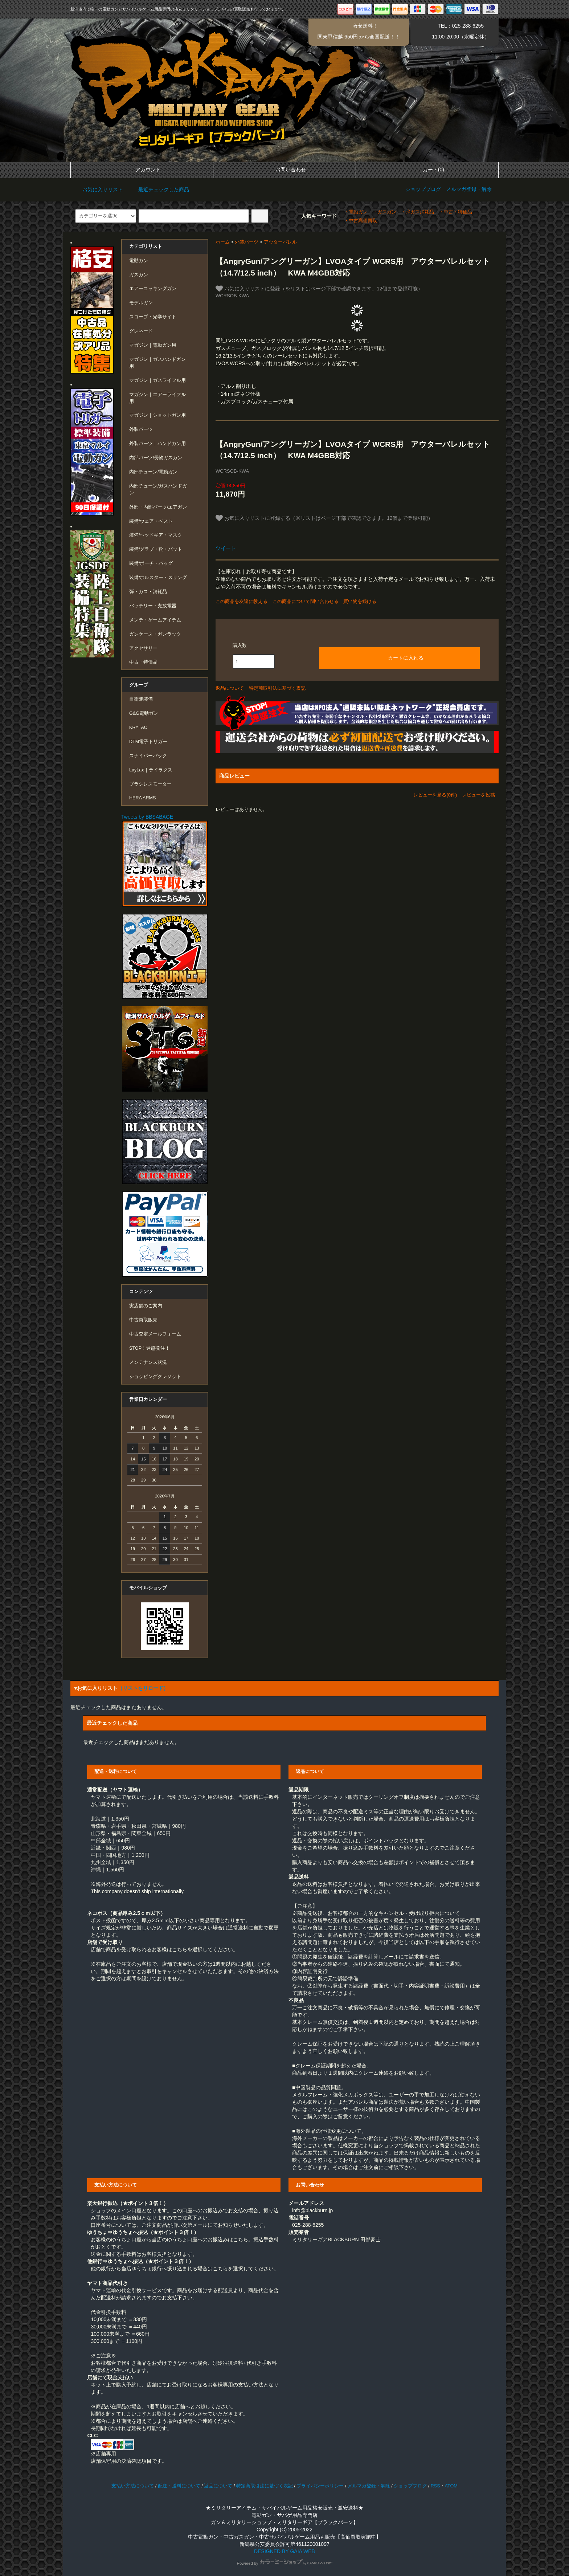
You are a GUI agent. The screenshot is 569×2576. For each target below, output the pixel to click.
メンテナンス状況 (148, 1362)
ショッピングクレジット (155, 1376)
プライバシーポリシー (320, 2486)
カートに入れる (399, 657)
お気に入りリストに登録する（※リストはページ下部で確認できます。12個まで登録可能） (324, 518)
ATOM (451, 2486)
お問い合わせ (284, 169)
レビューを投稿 (478, 795)
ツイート (226, 548)
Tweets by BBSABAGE (147, 817)
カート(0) (427, 169)
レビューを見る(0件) (435, 795)
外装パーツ (246, 242)
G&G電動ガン (143, 713)
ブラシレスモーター (150, 784)
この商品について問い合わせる (306, 601)
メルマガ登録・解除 (469, 189)
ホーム (223, 242)
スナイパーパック (148, 755)
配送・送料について (179, 2486)
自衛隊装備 (141, 699)
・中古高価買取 (360, 220)
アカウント (142, 169)
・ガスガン (384, 212)
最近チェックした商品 (158, 189)
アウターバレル (280, 242)
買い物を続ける (359, 601)
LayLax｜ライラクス (150, 770)
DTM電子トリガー (148, 741)
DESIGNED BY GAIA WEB (284, 2551)
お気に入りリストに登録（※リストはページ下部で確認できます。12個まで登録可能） (319, 288)
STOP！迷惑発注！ (149, 1348)
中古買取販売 (143, 1319)
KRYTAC (138, 727)
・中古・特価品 (455, 212)
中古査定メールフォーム (155, 1334)
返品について (230, 688)
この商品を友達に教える (241, 601)
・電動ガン (356, 212)
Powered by (284, 2563)
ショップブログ (423, 189)
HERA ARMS (142, 797)
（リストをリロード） (143, 1688)
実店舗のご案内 (145, 1305)
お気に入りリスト (97, 189)
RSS (435, 2486)
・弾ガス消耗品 (417, 212)
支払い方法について (132, 2486)
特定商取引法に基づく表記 (277, 688)
